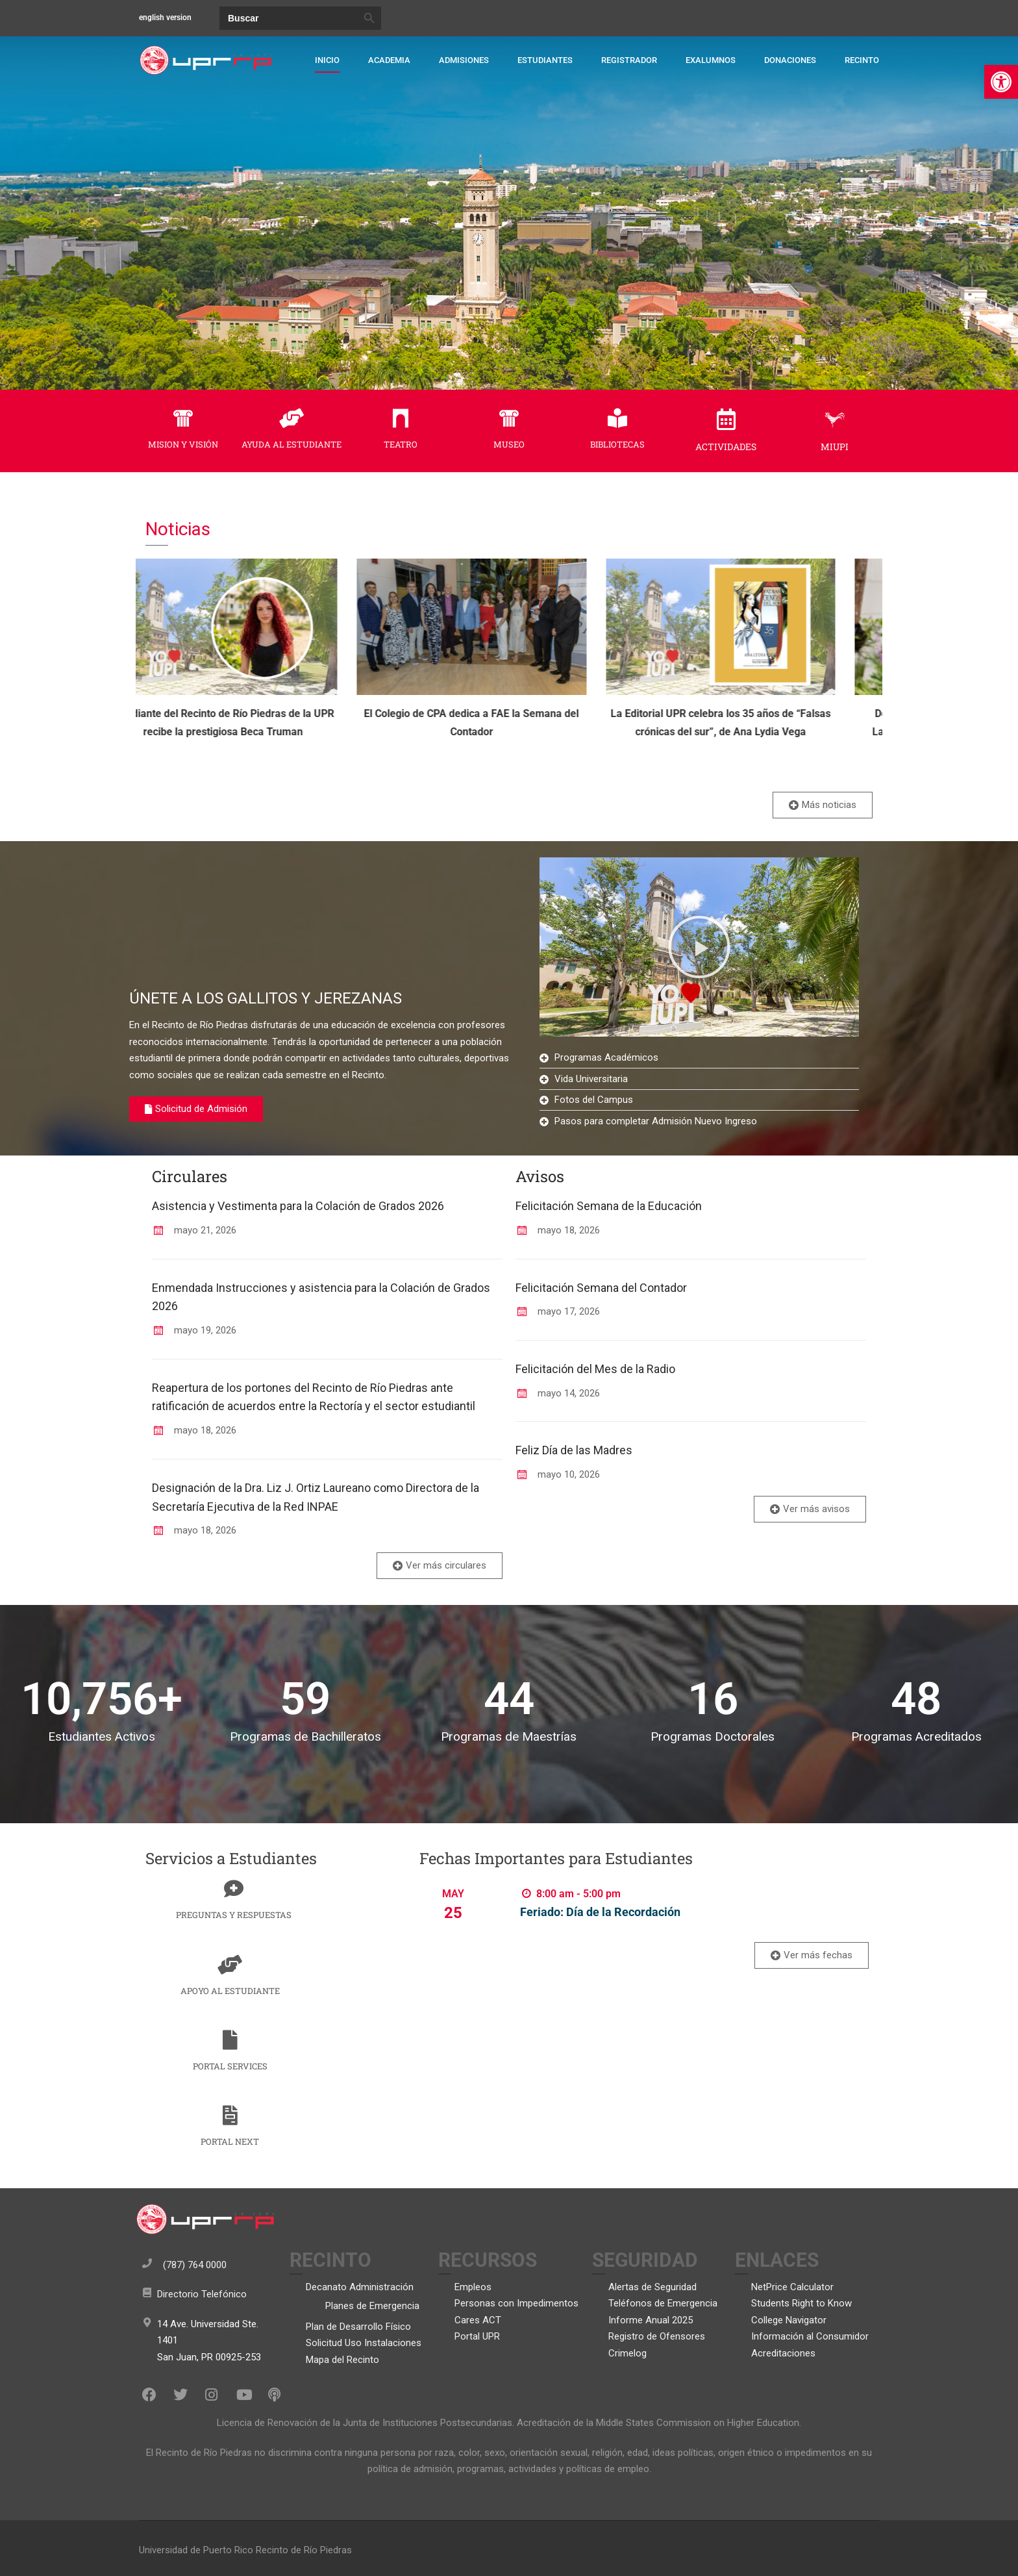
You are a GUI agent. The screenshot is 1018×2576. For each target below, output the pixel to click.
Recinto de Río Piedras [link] (304, 2550)
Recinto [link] (862, 60)
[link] (1001, 82)
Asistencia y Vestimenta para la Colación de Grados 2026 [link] (298, 1206)
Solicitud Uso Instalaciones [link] (363, 2343)
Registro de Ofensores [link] (656, 2336)
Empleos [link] (472, 2287)
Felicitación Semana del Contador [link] (601, 1287)
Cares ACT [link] (477, 2320)
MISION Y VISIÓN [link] (183, 444)
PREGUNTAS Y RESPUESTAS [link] (234, 1915)
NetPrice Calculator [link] (792, 2287)
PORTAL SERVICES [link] (230, 2066)
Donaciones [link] (790, 60)
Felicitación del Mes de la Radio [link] (595, 1369)
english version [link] (165, 17)
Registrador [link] (629, 60)
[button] (699, 947)
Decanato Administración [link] (360, 2287)
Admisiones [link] (464, 60)
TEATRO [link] (400, 444)
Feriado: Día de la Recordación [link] (600, 1912)
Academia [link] (389, 60)
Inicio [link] (327, 60)
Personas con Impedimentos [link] (516, 2303)
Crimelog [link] (627, 2353)
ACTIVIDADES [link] (725, 446)
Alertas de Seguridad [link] (652, 2287)
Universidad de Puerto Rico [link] (196, 2550)
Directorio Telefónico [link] (202, 2294)
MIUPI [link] (835, 446)
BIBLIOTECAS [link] (617, 444)
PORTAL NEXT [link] (230, 2141)
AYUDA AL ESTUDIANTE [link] (291, 444)
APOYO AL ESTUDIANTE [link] (230, 1991)
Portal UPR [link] (477, 2336)
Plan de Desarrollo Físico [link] (358, 2326)
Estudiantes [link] (545, 60)
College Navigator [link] (788, 2320)
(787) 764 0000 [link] (195, 2265)
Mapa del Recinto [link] (342, 2360)
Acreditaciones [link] (783, 2353)
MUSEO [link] (509, 444)
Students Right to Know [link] (801, 2303)
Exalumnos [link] (711, 60)
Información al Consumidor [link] (810, 2336)
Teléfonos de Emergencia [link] (662, 2303)
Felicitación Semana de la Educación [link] (608, 1206)
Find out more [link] (522, 1937)
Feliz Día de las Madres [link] (573, 1450)
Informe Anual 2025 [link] (650, 2320)
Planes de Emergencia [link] (372, 2306)
